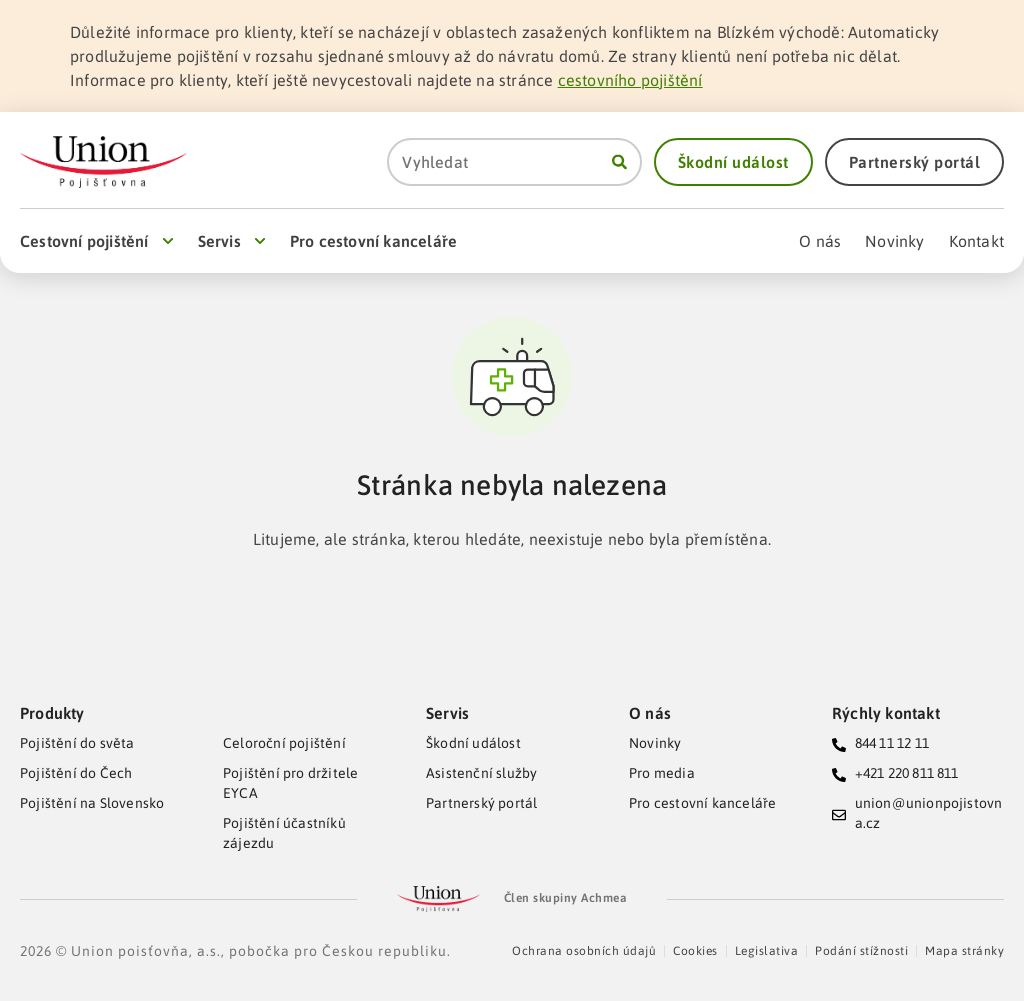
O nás (650, 713)
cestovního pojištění (630, 80)
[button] (733, 162)
